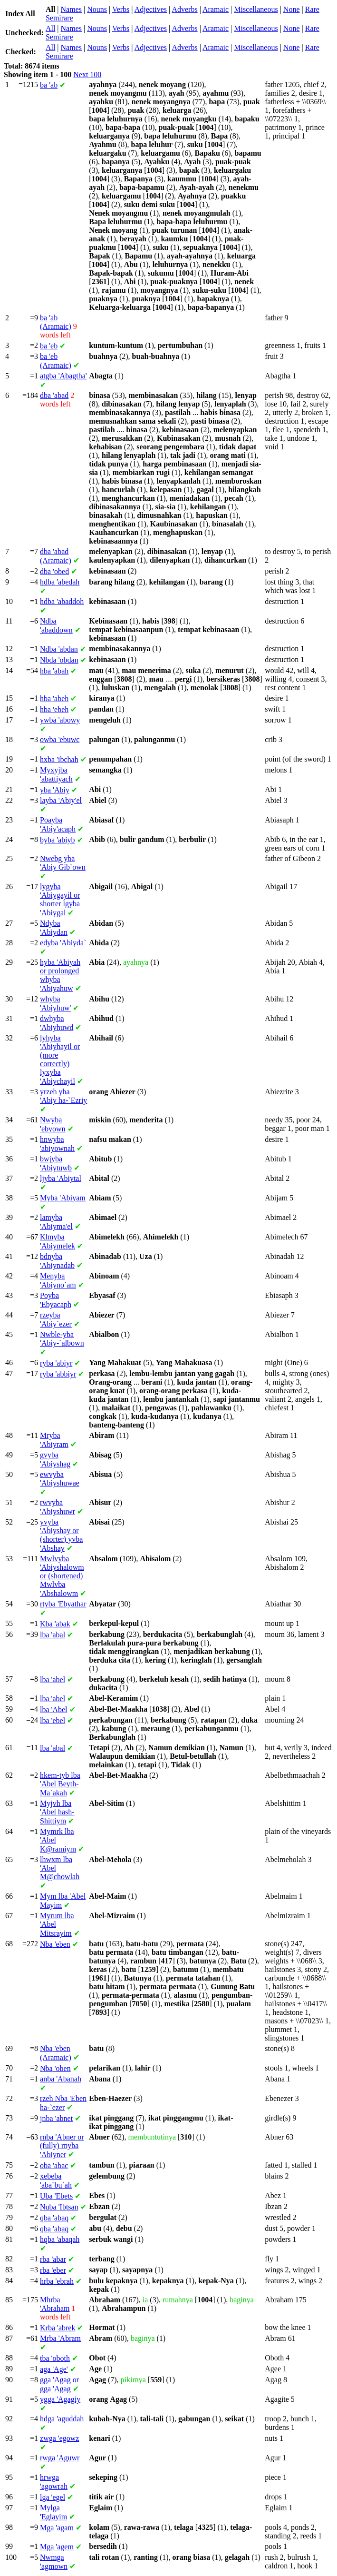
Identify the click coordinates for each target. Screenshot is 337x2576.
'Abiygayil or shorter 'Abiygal (60, 899)
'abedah (59, 582)
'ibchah (59, 759)
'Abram (60, 2338)
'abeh (54, 698)
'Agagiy (60, 2399)
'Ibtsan (59, 2207)
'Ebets (56, 2196)
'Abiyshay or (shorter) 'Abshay (61, 1535)
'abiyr (56, 1363)
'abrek (57, 2328)
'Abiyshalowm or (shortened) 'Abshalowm (62, 1576)
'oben (55, 2068)
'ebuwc (59, 739)
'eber (53, 2270)
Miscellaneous (256, 9)
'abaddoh (62, 601)
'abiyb (57, 840)
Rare (312, 9)
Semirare (59, 18)
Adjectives (151, 9)
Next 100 (87, 74)
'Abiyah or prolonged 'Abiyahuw (60, 975)
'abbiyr (58, 1374)
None (291, 9)
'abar (53, 2259)
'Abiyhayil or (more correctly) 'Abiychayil (60, 1059)
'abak (55, 1624)
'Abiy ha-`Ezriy (63, 1096)
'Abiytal (60, 1178)
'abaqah (59, 2239)
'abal (52, 1635)
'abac (54, 2165)
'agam (57, 2528)
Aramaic (215, 9)
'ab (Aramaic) (55, 322)
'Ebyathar (63, 1604)
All (50, 28)
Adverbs (184, 9)
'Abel (53, 1709)
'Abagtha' (63, 376)
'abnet (56, 2118)
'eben (55, 1944)
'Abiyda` (63, 943)
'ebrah (57, 2281)
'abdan (59, 649)
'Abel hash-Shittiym (57, 1812)
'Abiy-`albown (62, 1338)
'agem (57, 2547)
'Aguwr (59, 2458)
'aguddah (62, 2419)
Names (71, 9)
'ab (49, 85)
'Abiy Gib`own (63, 862)
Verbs (120, 9)
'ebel (52, 1720)
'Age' (54, 2369)
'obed (54, 571)
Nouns (97, 9)
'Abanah (60, 2079)
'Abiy (54, 790)
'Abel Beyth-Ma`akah (60, 1784)
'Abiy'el (61, 800)
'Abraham (54, 2304)
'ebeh (54, 709)
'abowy (60, 720)
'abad (54, 395)
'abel (52, 1679)
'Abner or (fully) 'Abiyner (62, 2146)
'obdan (59, 660)
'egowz (59, 2438)
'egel (52, 2497)
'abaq (54, 2218)
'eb (49, 346)
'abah (54, 671)
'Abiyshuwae (59, 1478)
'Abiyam (63, 1198)
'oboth (55, 2358)
